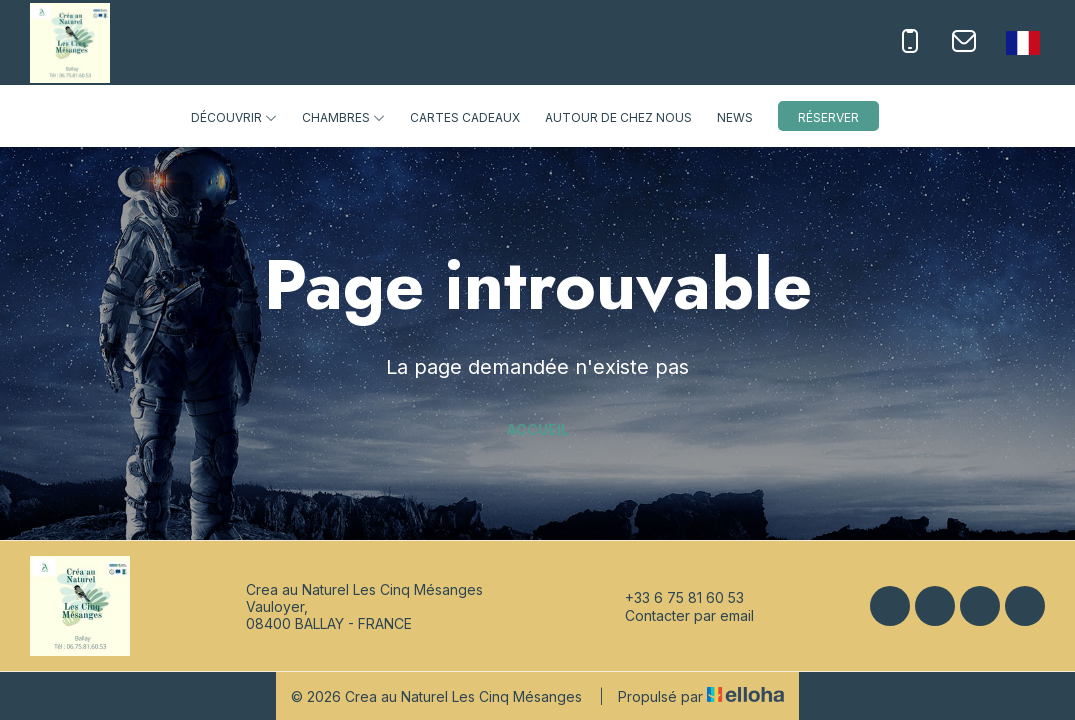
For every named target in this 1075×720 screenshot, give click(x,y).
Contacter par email (678, 615)
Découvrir (234, 117)
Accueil (537, 429)
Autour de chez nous (618, 117)
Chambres (343, 117)
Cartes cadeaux (465, 117)
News (735, 117)
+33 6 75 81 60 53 (673, 597)
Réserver (828, 117)
